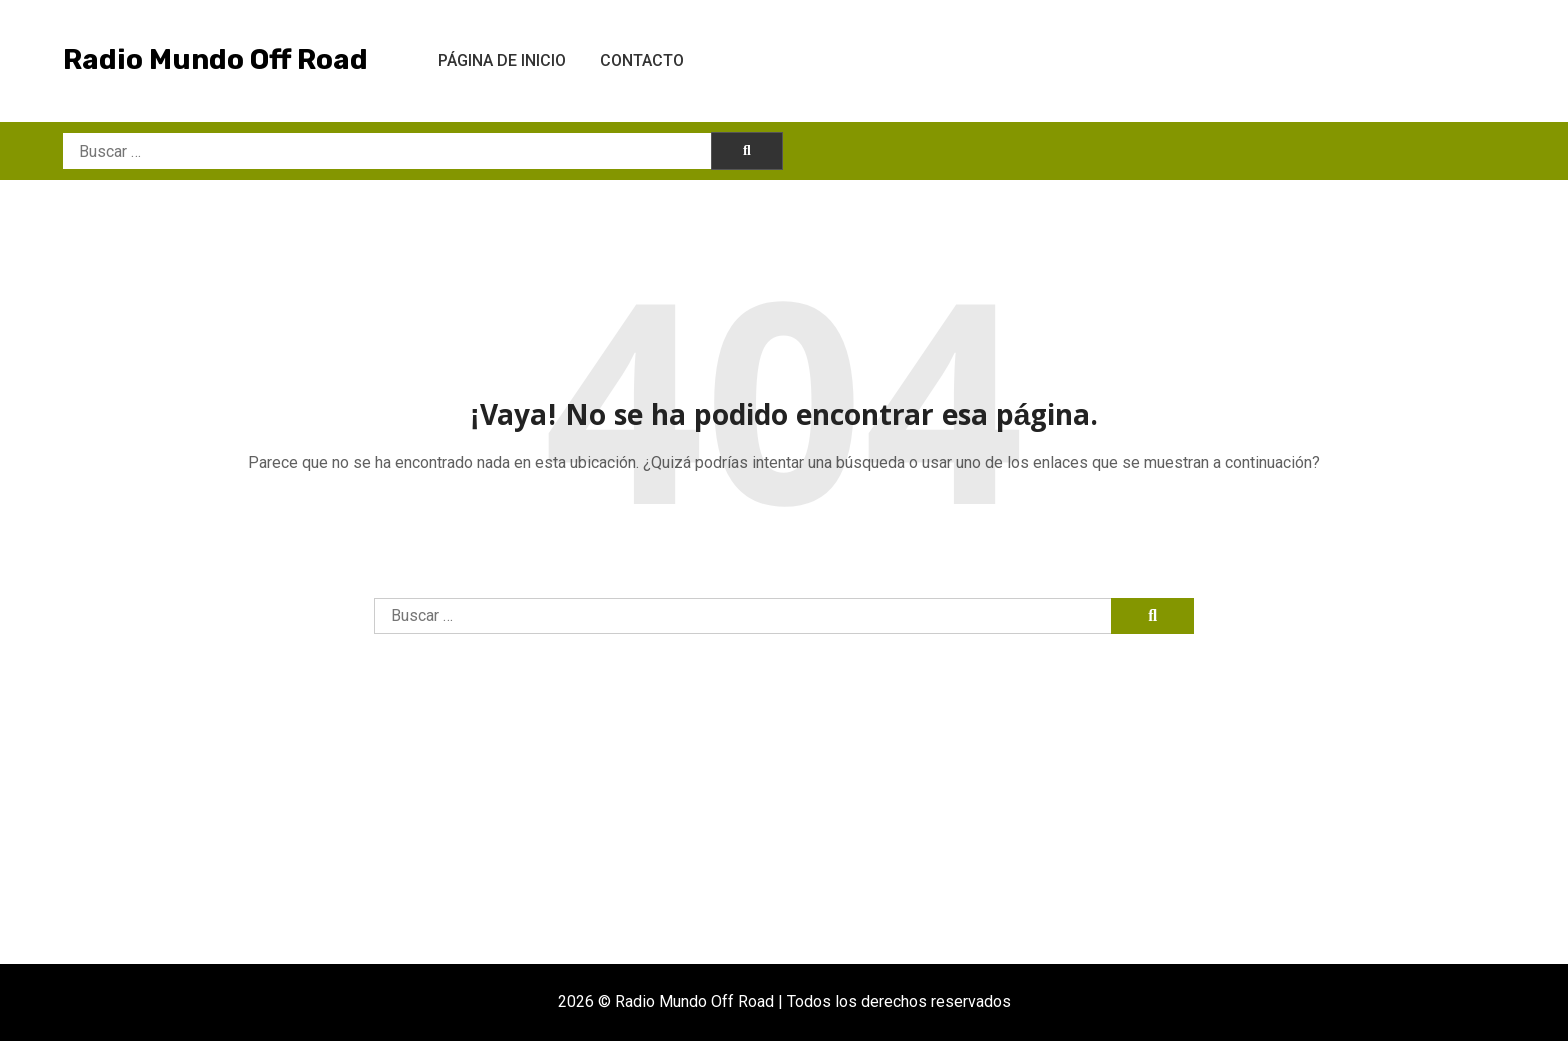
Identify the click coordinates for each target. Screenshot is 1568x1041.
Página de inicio (502, 60)
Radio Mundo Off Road (215, 59)
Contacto (642, 60)
